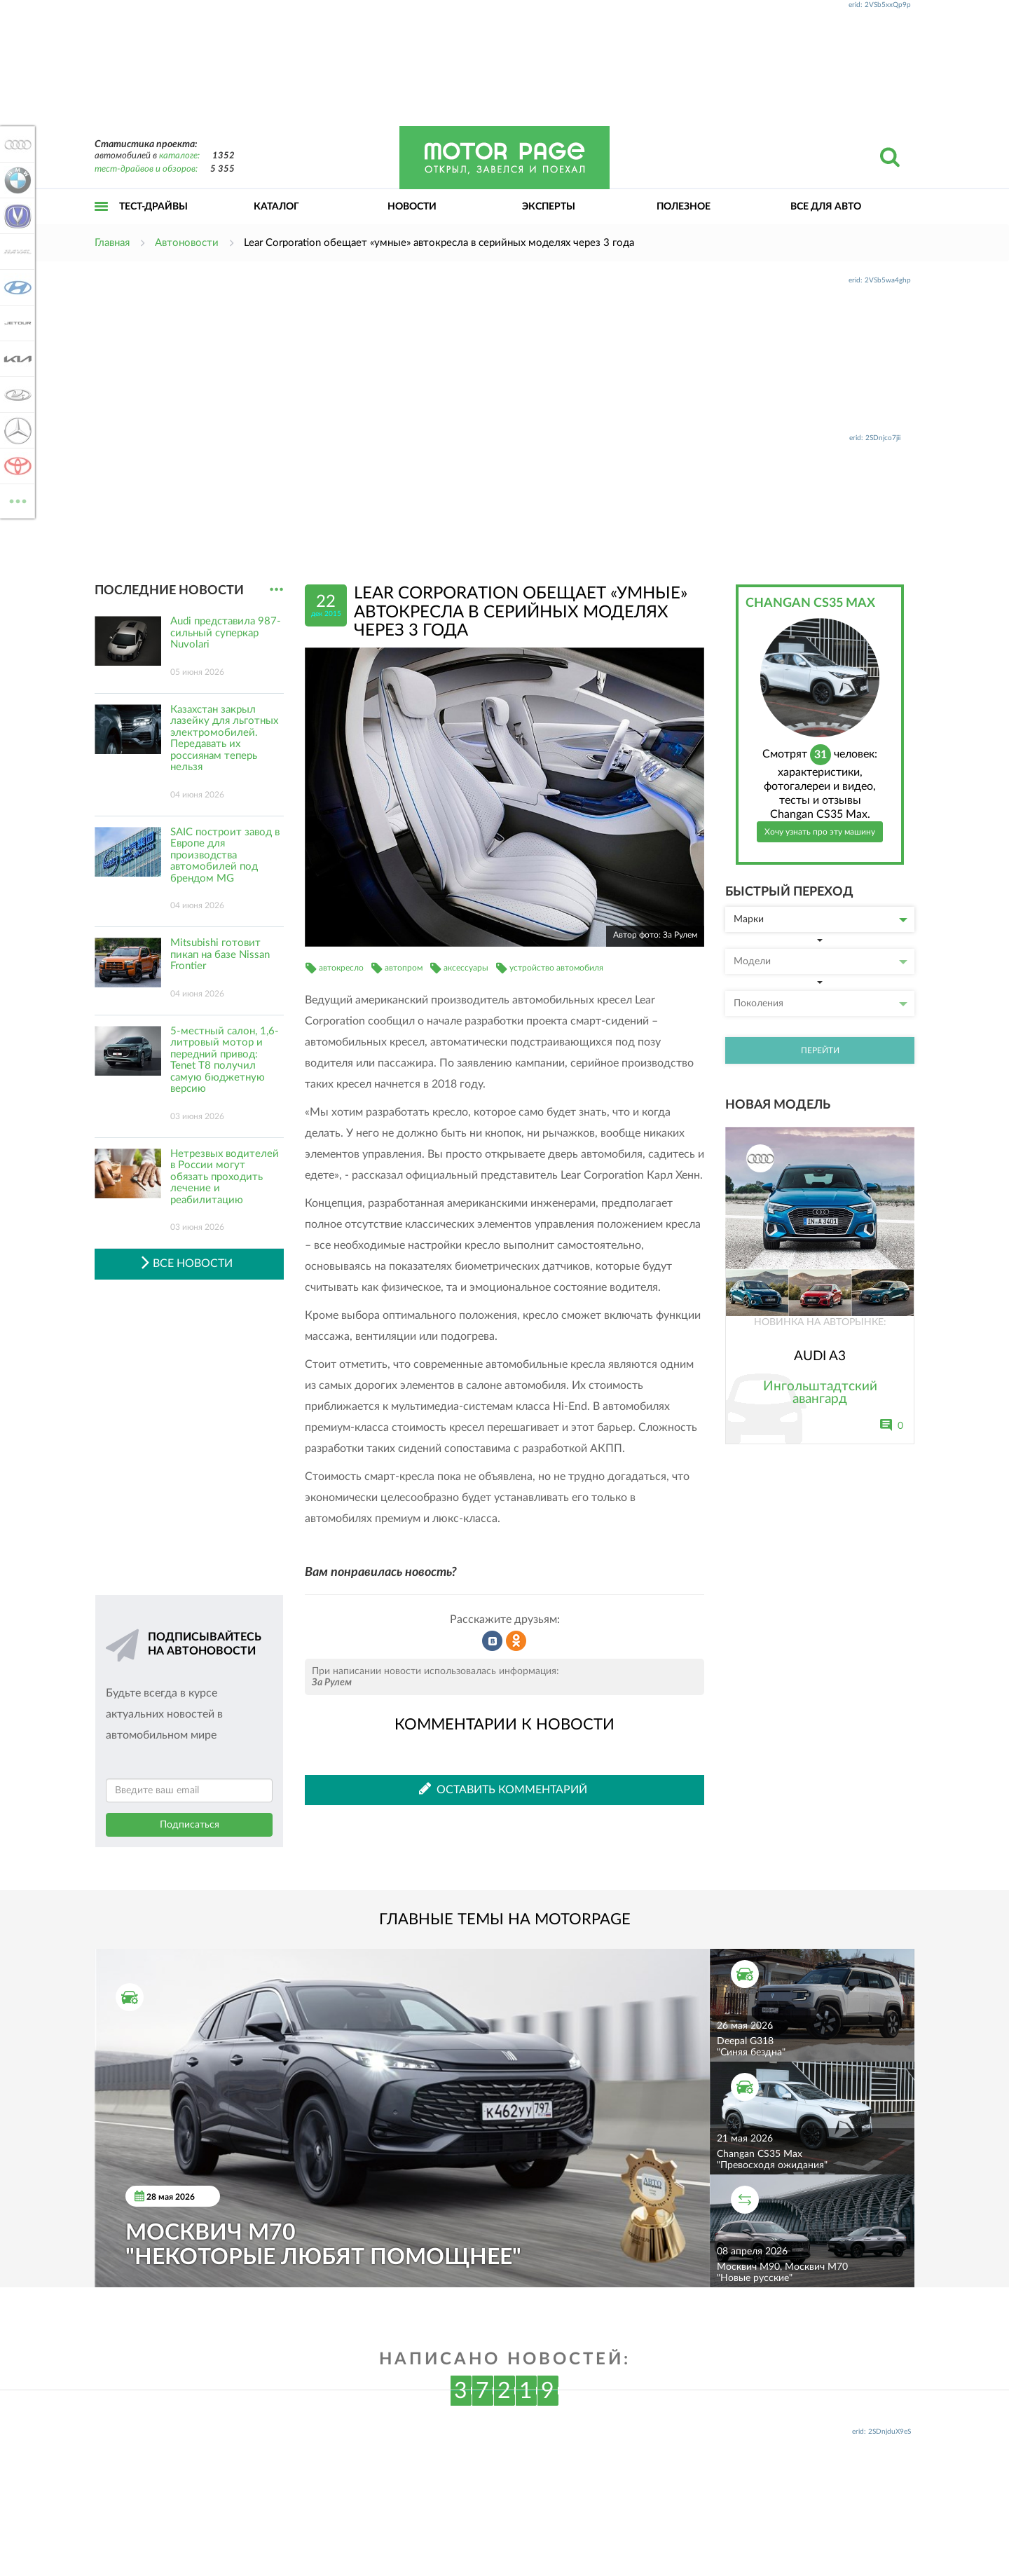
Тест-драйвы (153, 207)
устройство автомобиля (556, 968)
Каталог (276, 207)
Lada (15, 395)
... (276, 589)
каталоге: (179, 155)
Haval (15, 252)
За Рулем (332, 1682)
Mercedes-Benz (15, 430)
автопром (404, 968)
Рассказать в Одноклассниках (516, 1641)
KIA (15, 359)
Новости (412, 207)
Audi (15, 144)
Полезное (684, 207)
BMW (15, 180)
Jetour (15, 323)
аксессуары (466, 968)
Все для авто (825, 207)
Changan (15, 216)
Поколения (820, 1003)
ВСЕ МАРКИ (15, 500)
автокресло (341, 968)
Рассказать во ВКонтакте (492, 1641)
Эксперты (548, 207)
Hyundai (15, 287)
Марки (820, 919)
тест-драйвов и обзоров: (146, 169)
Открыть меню (102, 221)
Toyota (15, 466)
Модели (820, 961)
